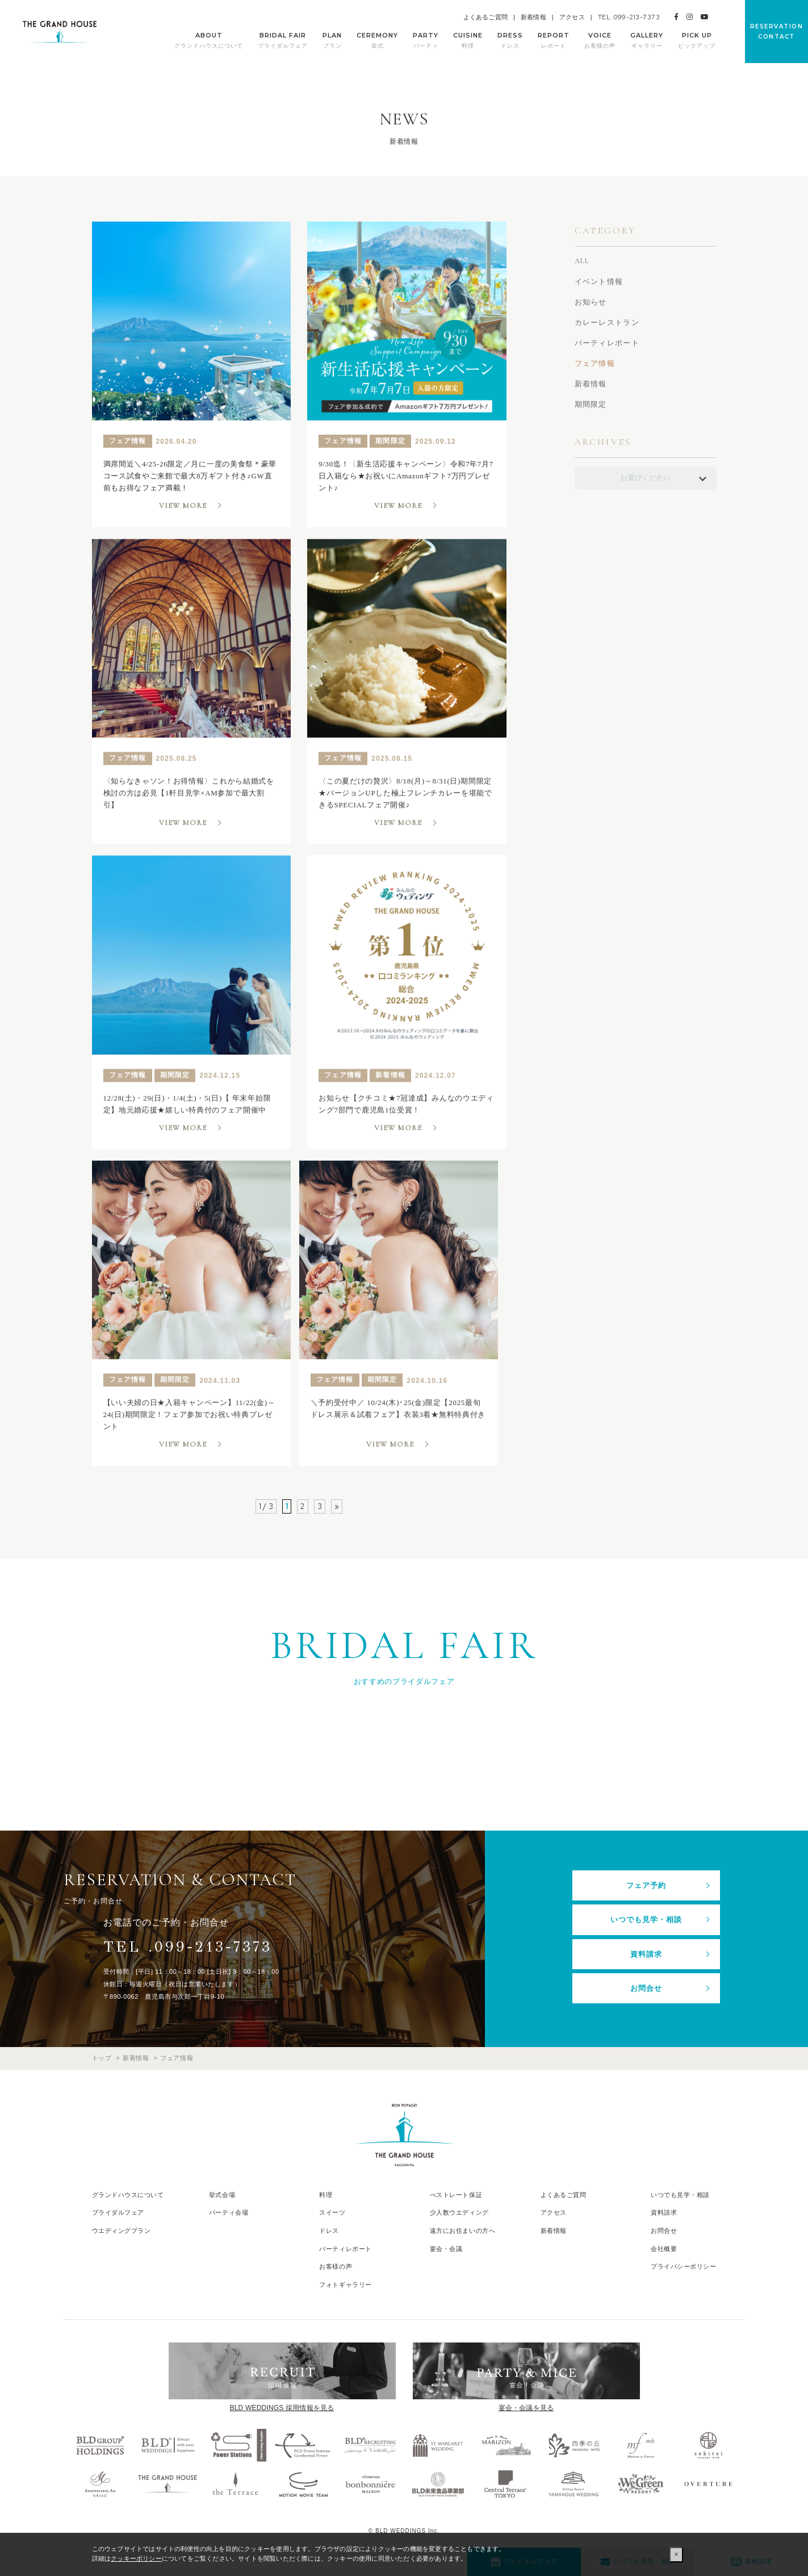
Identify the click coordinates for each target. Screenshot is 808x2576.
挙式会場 (222, 2194)
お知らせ (591, 302)
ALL (582, 260)
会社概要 (664, 2248)
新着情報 (533, 17)
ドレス (329, 2230)
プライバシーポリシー (684, 2266)
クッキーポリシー (136, 2558)
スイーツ (332, 2212)
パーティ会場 (228, 2212)
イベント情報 (599, 281)
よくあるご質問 (485, 17)
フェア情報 (595, 363)
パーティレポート (607, 343)
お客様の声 (335, 2266)
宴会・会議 (446, 2248)
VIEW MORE (183, 505)
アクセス (572, 17)
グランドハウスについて (128, 2194)
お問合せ (646, 1988)
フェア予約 (646, 1885)
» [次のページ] (336, 1506)
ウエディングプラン (121, 2230)
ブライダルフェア (118, 2212)
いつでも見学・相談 (646, 1919)
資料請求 (646, 1954)
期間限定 (591, 404)
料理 (325, 2194)
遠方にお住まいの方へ (463, 2230)
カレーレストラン (607, 322)
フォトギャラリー (345, 2284)
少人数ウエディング (459, 2212)
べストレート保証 (456, 2194)
